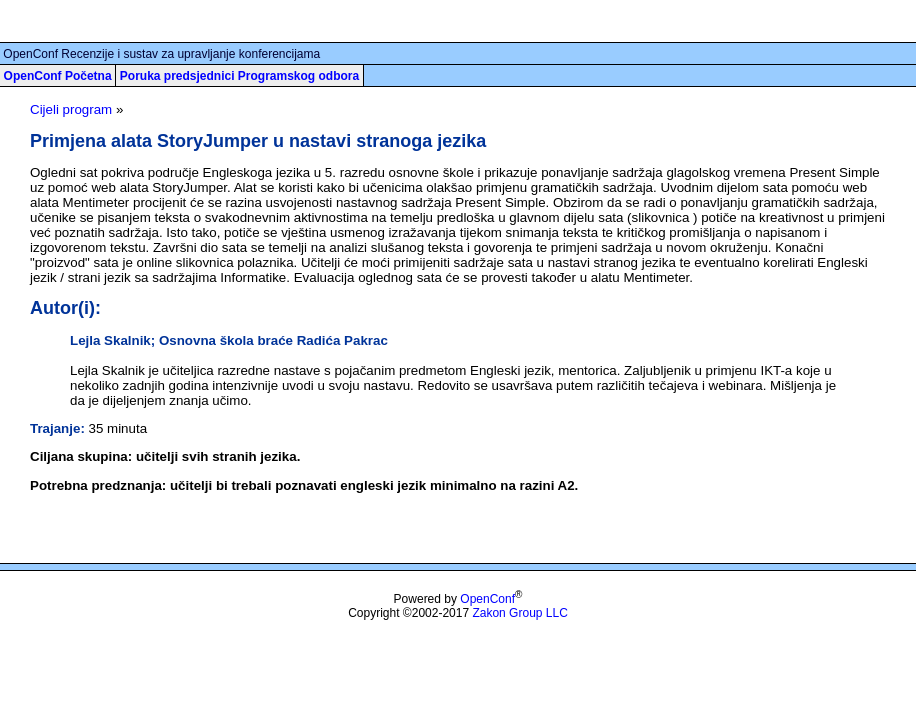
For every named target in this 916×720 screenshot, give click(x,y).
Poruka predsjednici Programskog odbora (239, 76)
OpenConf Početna (58, 76)
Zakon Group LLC (519, 613)
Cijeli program (71, 109)
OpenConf (487, 599)
